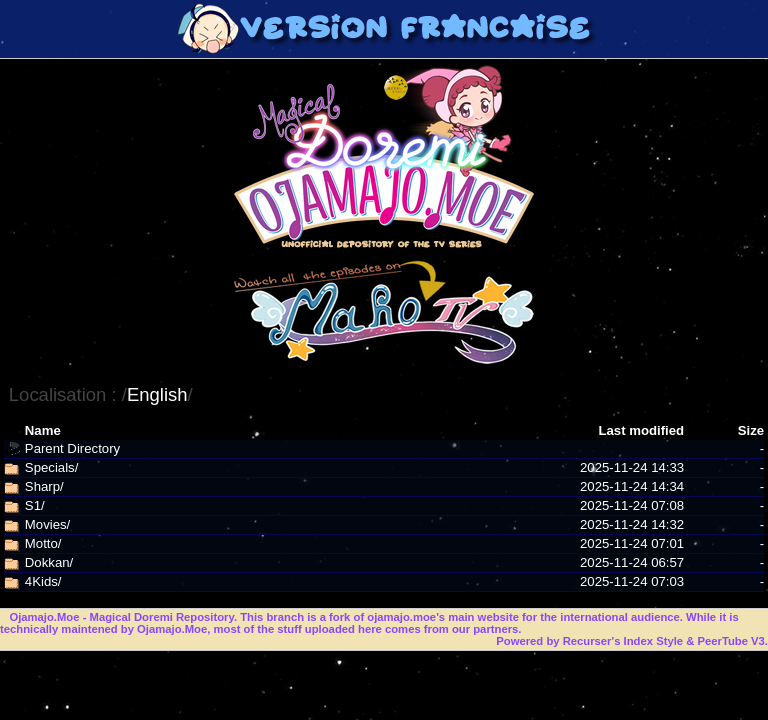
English (157, 394)
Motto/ (43, 543)
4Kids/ (43, 581)
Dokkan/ (49, 562)
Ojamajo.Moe (44, 617)
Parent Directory (72, 448)
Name (43, 430)
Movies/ (47, 524)
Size (751, 430)
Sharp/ (44, 486)
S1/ (35, 505)
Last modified (641, 430)
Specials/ (52, 467)
